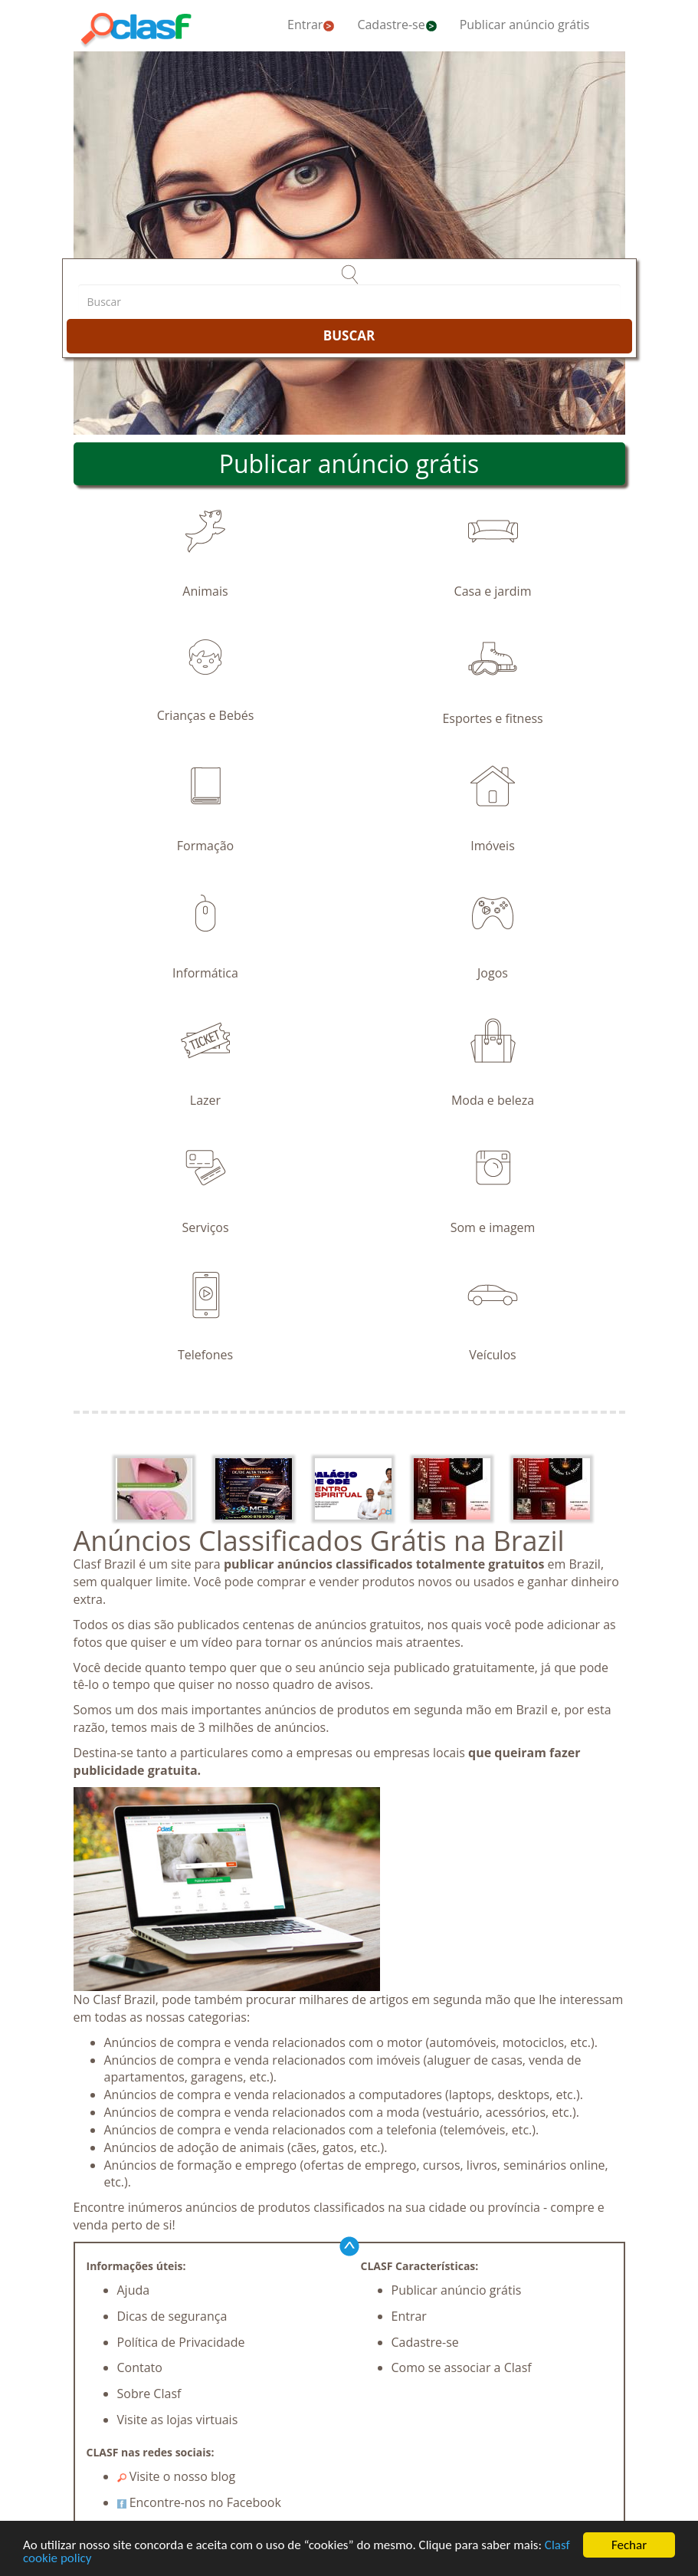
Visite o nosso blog (176, 2476)
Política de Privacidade (181, 2342)
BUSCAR (349, 335)
